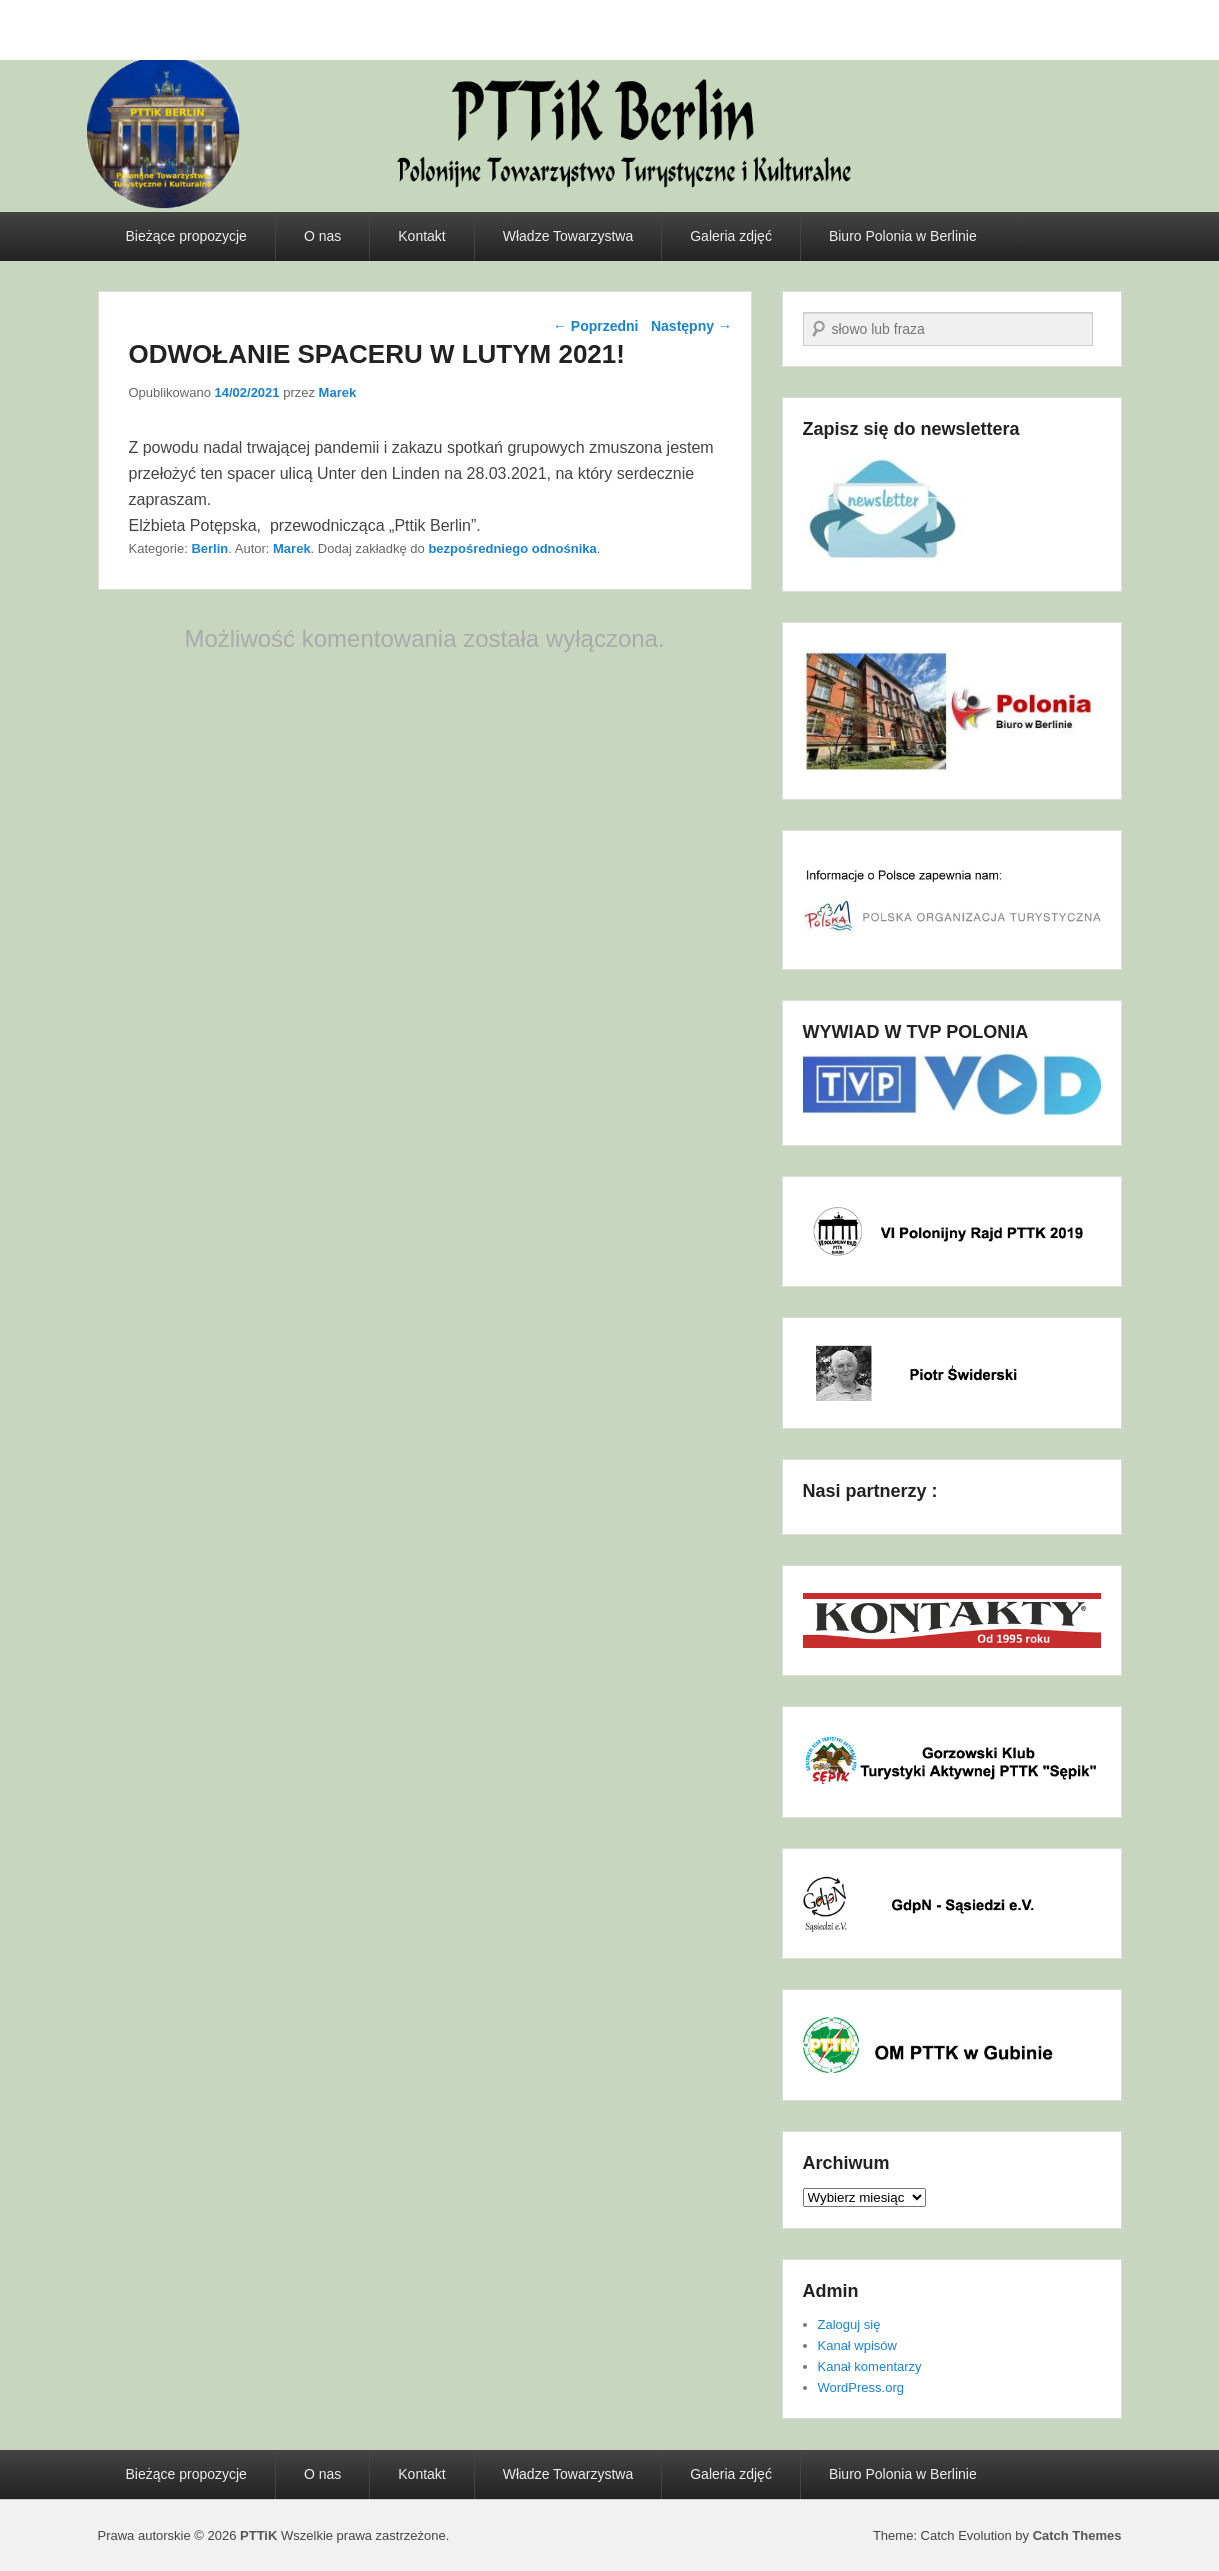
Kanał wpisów (858, 2345)
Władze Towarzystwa (568, 236)
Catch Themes (1077, 2535)
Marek (338, 392)
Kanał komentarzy (870, 2366)
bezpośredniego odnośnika (512, 548)
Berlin (209, 548)
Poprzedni (596, 326)
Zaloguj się (849, 2324)
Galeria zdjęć (731, 236)
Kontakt (421, 236)
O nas (322, 236)
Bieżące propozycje (186, 236)
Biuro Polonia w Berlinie (903, 236)
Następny (691, 326)
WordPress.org (861, 2387)
